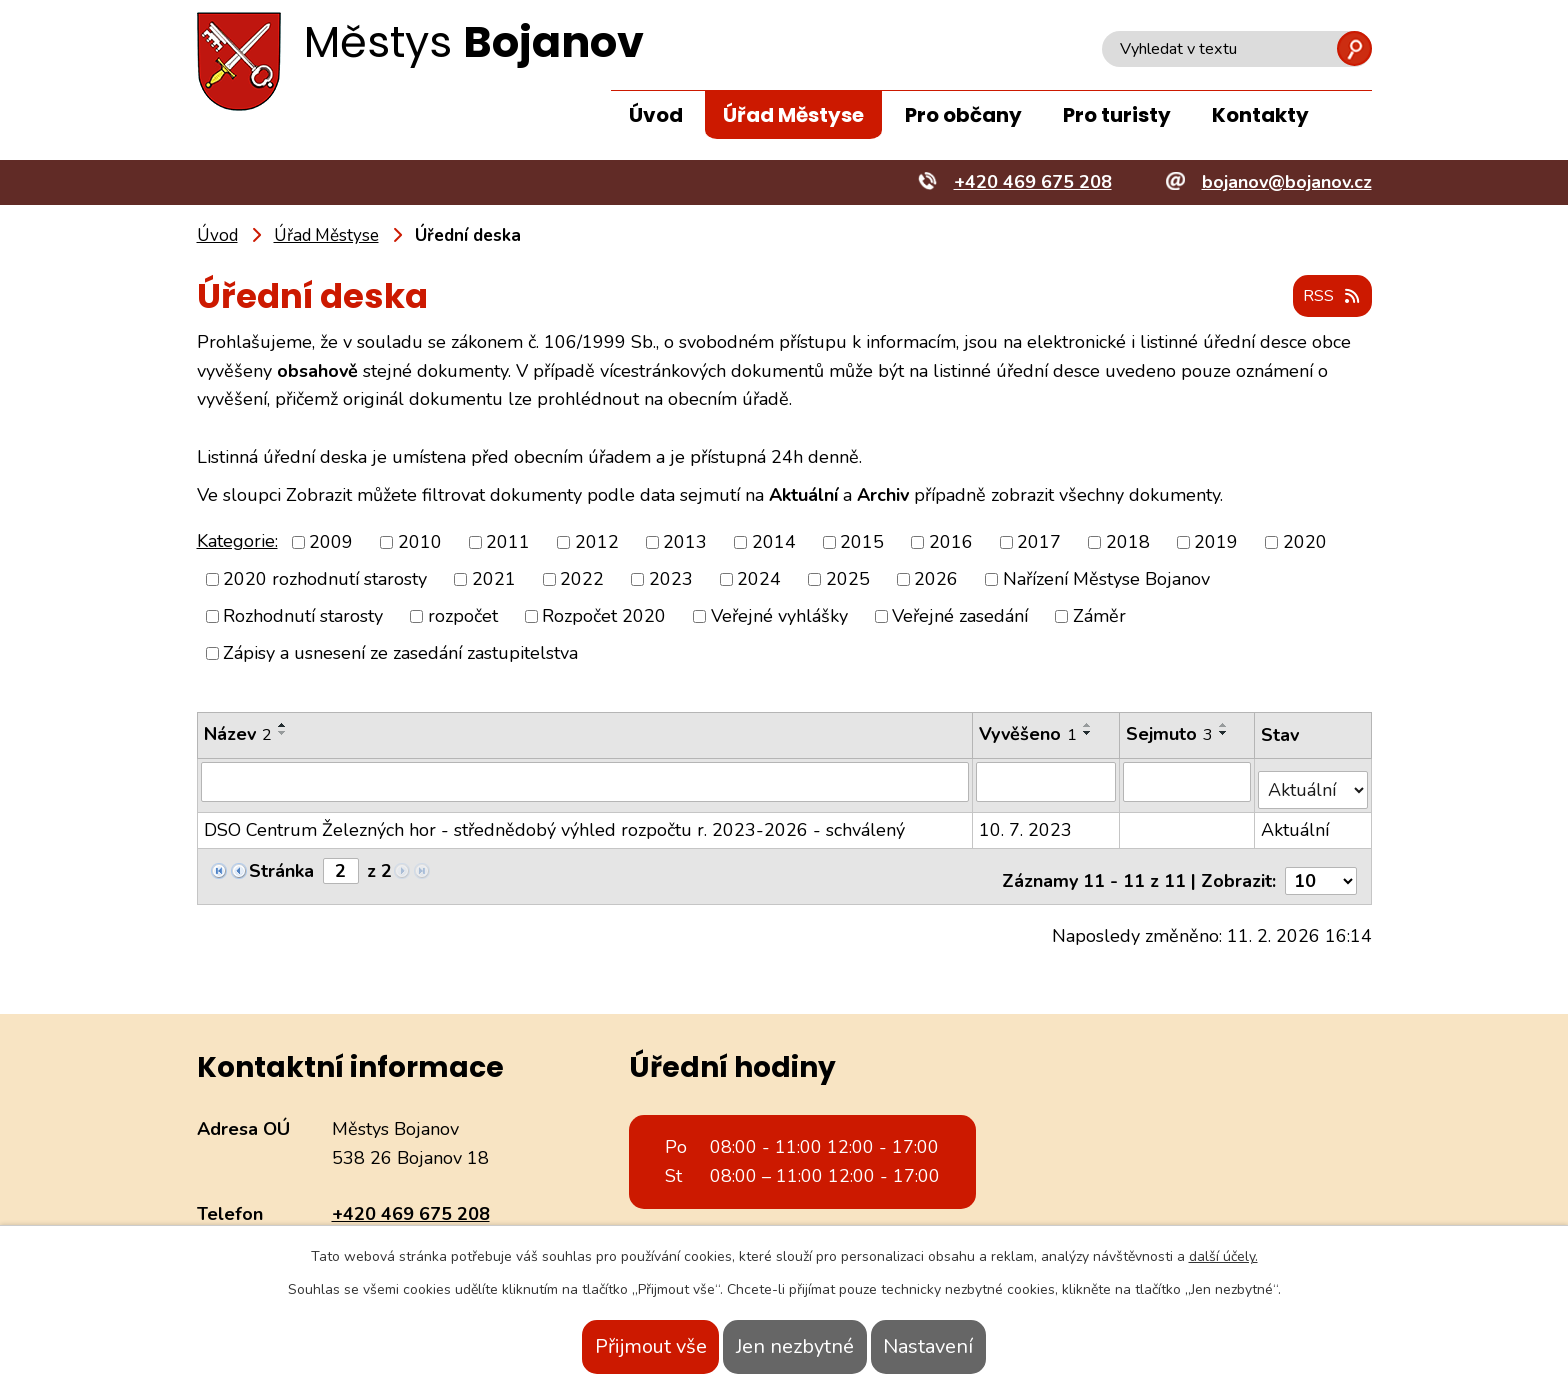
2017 (1039, 543)
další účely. (1223, 1256)
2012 (597, 543)
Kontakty (1260, 115)
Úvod (656, 115)
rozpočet (463, 617)
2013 (685, 543)
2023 (671, 580)
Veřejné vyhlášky (779, 617)
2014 (774, 543)
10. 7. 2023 (1026, 822)
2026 (936, 580)
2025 (848, 580)
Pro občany (963, 115)
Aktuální (1296, 822)
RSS (1326, 298)
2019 (1216, 543)
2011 (508, 543)
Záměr (1099, 617)
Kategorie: (237, 542)
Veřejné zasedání (960, 617)
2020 (1305, 543)
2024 (759, 580)
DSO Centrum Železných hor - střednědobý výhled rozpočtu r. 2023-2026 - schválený (554, 822)
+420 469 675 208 (411, 1197)
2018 (1128, 543)
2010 (420, 543)
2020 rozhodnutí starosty (325, 580)
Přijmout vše (612, 1346)
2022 (582, 580)
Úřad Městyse (793, 115)
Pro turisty (1117, 115)
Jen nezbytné (795, 1346)
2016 (951, 543)
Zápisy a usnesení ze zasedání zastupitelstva (400, 654)
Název (238, 735)
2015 (862, 543)
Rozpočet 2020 (604, 617)
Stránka (281, 863)
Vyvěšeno (1029, 735)
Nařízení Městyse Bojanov (1106, 580)
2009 (331, 543)
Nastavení (967, 1346)
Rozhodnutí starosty (303, 617)
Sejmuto (1170, 735)
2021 (494, 580)
